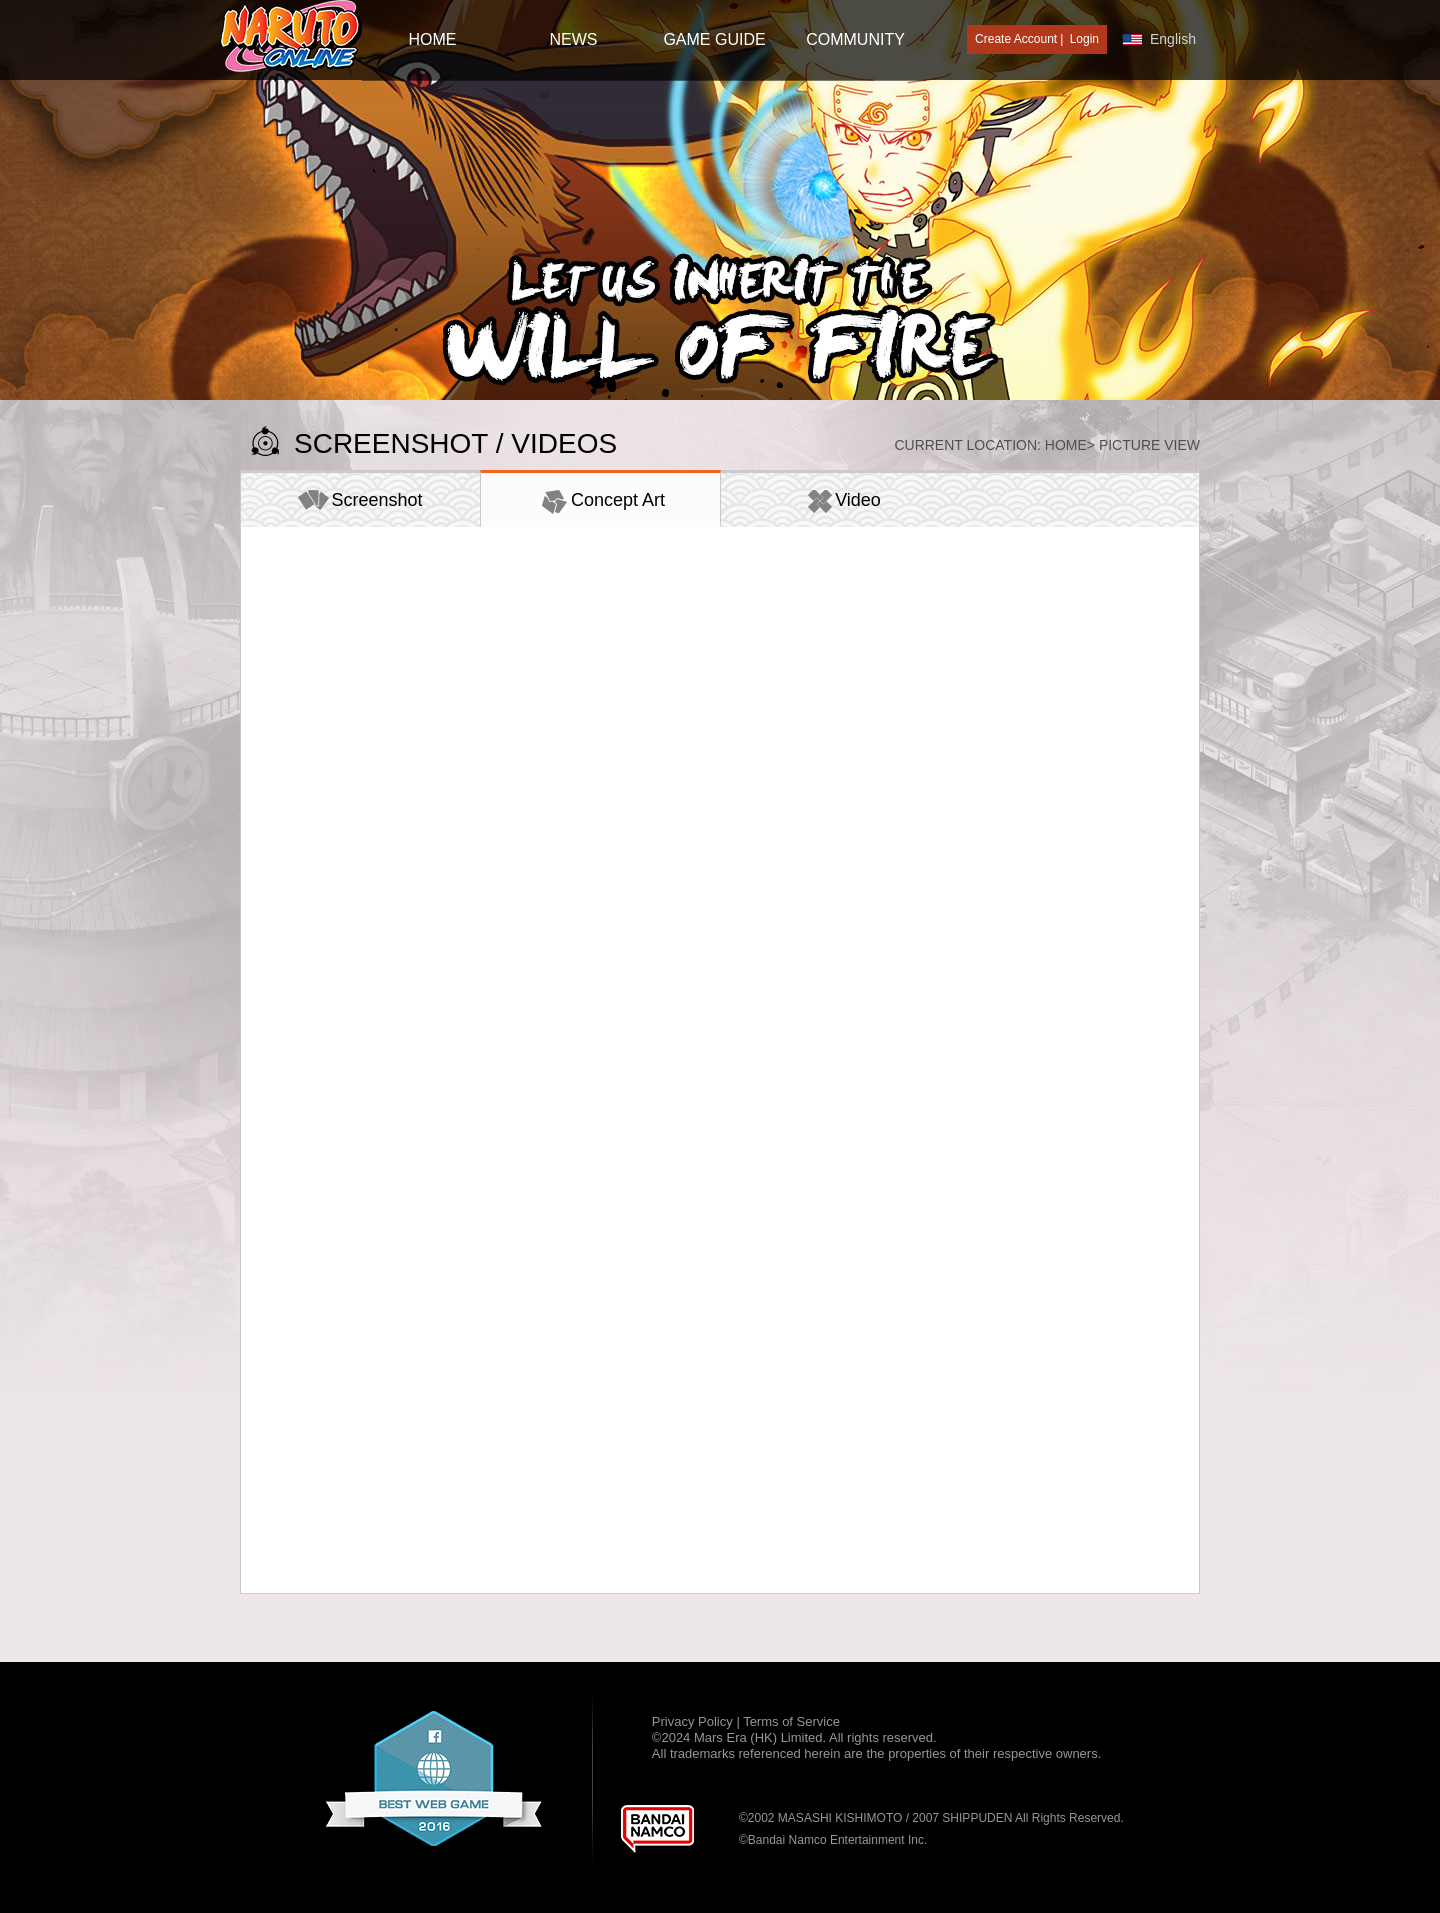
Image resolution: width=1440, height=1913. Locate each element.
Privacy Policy (694, 1721)
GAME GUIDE (714, 39)
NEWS (574, 39)
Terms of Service (791, 1721)
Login (1084, 39)
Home (1066, 445)
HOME (433, 39)
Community (855, 39)
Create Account (1016, 39)
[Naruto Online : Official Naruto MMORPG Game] (291, 37)
